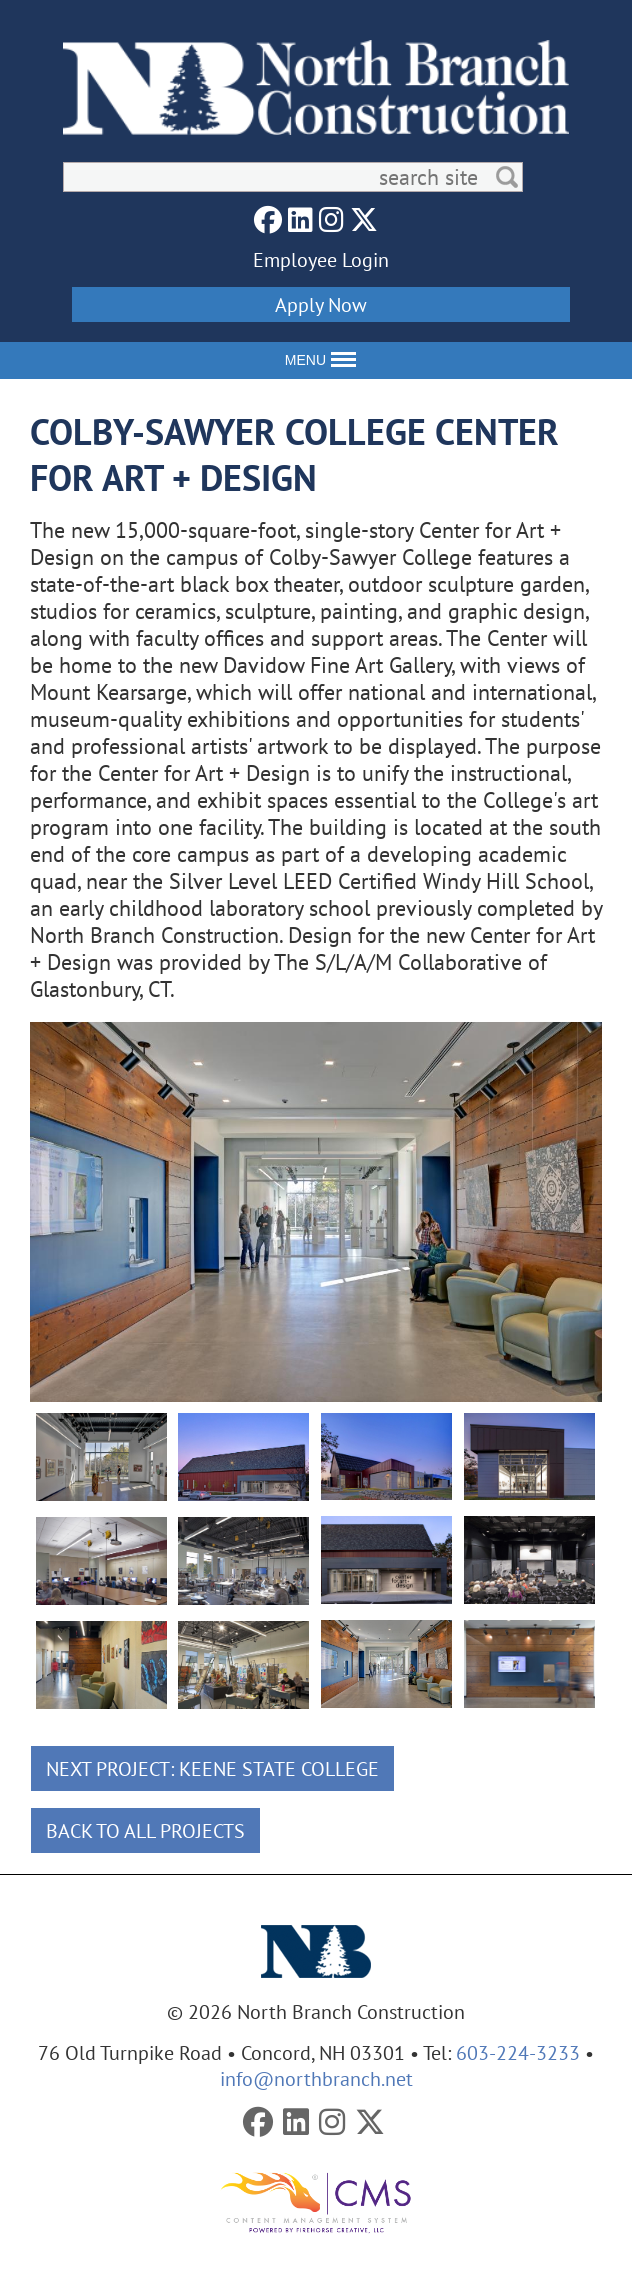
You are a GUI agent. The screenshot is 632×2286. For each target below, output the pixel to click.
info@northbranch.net (316, 2078)
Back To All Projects (145, 1830)
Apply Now (321, 304)
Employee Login (321, 259)
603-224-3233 (518, 2052)
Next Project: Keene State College (212, 1768)
